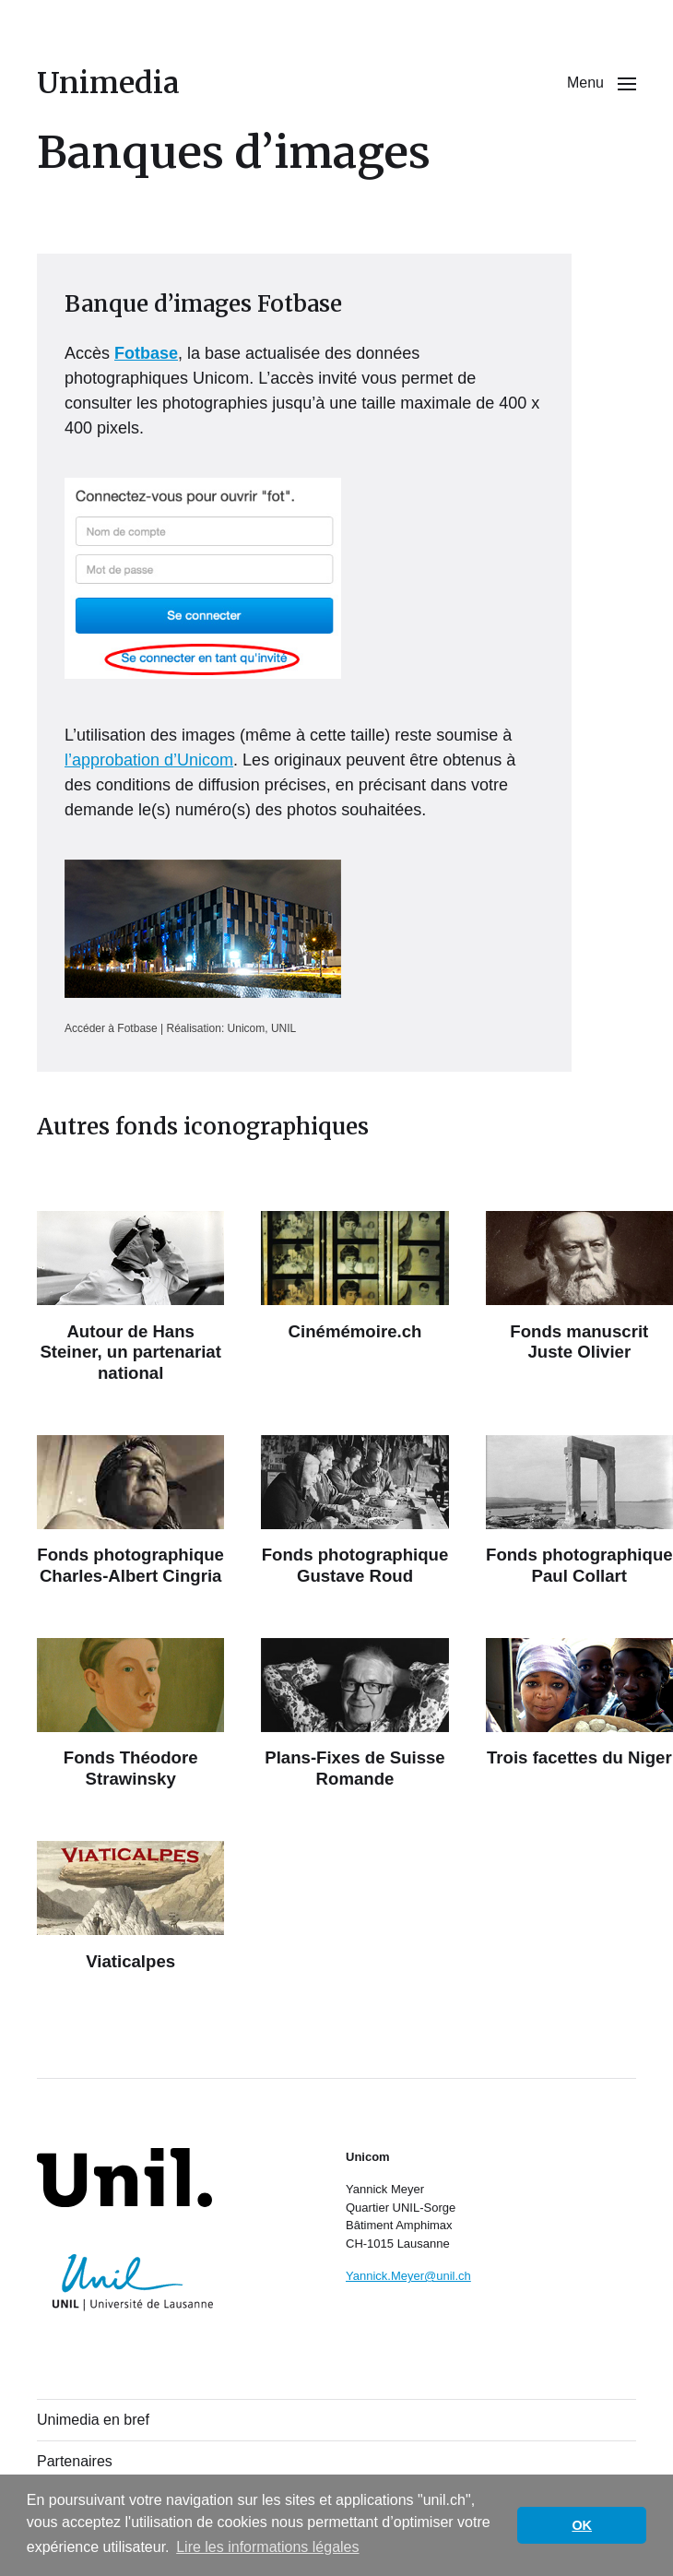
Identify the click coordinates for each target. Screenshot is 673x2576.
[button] (601, 83)
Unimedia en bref (93, 2420)
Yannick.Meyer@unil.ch (408, 2276)
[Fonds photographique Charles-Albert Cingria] (130, 1482)
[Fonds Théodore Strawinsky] (130, 1685)
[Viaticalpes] (130, 1888)
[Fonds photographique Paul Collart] (579, 1482)
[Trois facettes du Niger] (579, 1685)
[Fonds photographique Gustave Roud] (354, 1482)
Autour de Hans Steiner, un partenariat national (130, 1352)
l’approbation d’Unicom (149, 760)
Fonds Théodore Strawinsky (131, 1767)
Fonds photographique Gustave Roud (355, 1565)
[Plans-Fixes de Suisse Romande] (354, 1685)
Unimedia (108, 83)
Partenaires (74, 2461)
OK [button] (582, 2525)
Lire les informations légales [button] (267, 2547)
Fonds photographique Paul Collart (579, 1565)
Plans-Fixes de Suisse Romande (355, 1767)
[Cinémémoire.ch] (354, 1258)
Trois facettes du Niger (579, 1757)
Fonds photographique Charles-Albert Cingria (130, 1565)
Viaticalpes (130, 1961)
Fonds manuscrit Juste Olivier (579, 1341)
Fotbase (146, 353)
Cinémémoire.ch (355, 1331)
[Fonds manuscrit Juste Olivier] (579, 1258)
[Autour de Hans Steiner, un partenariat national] (130, 1258)
